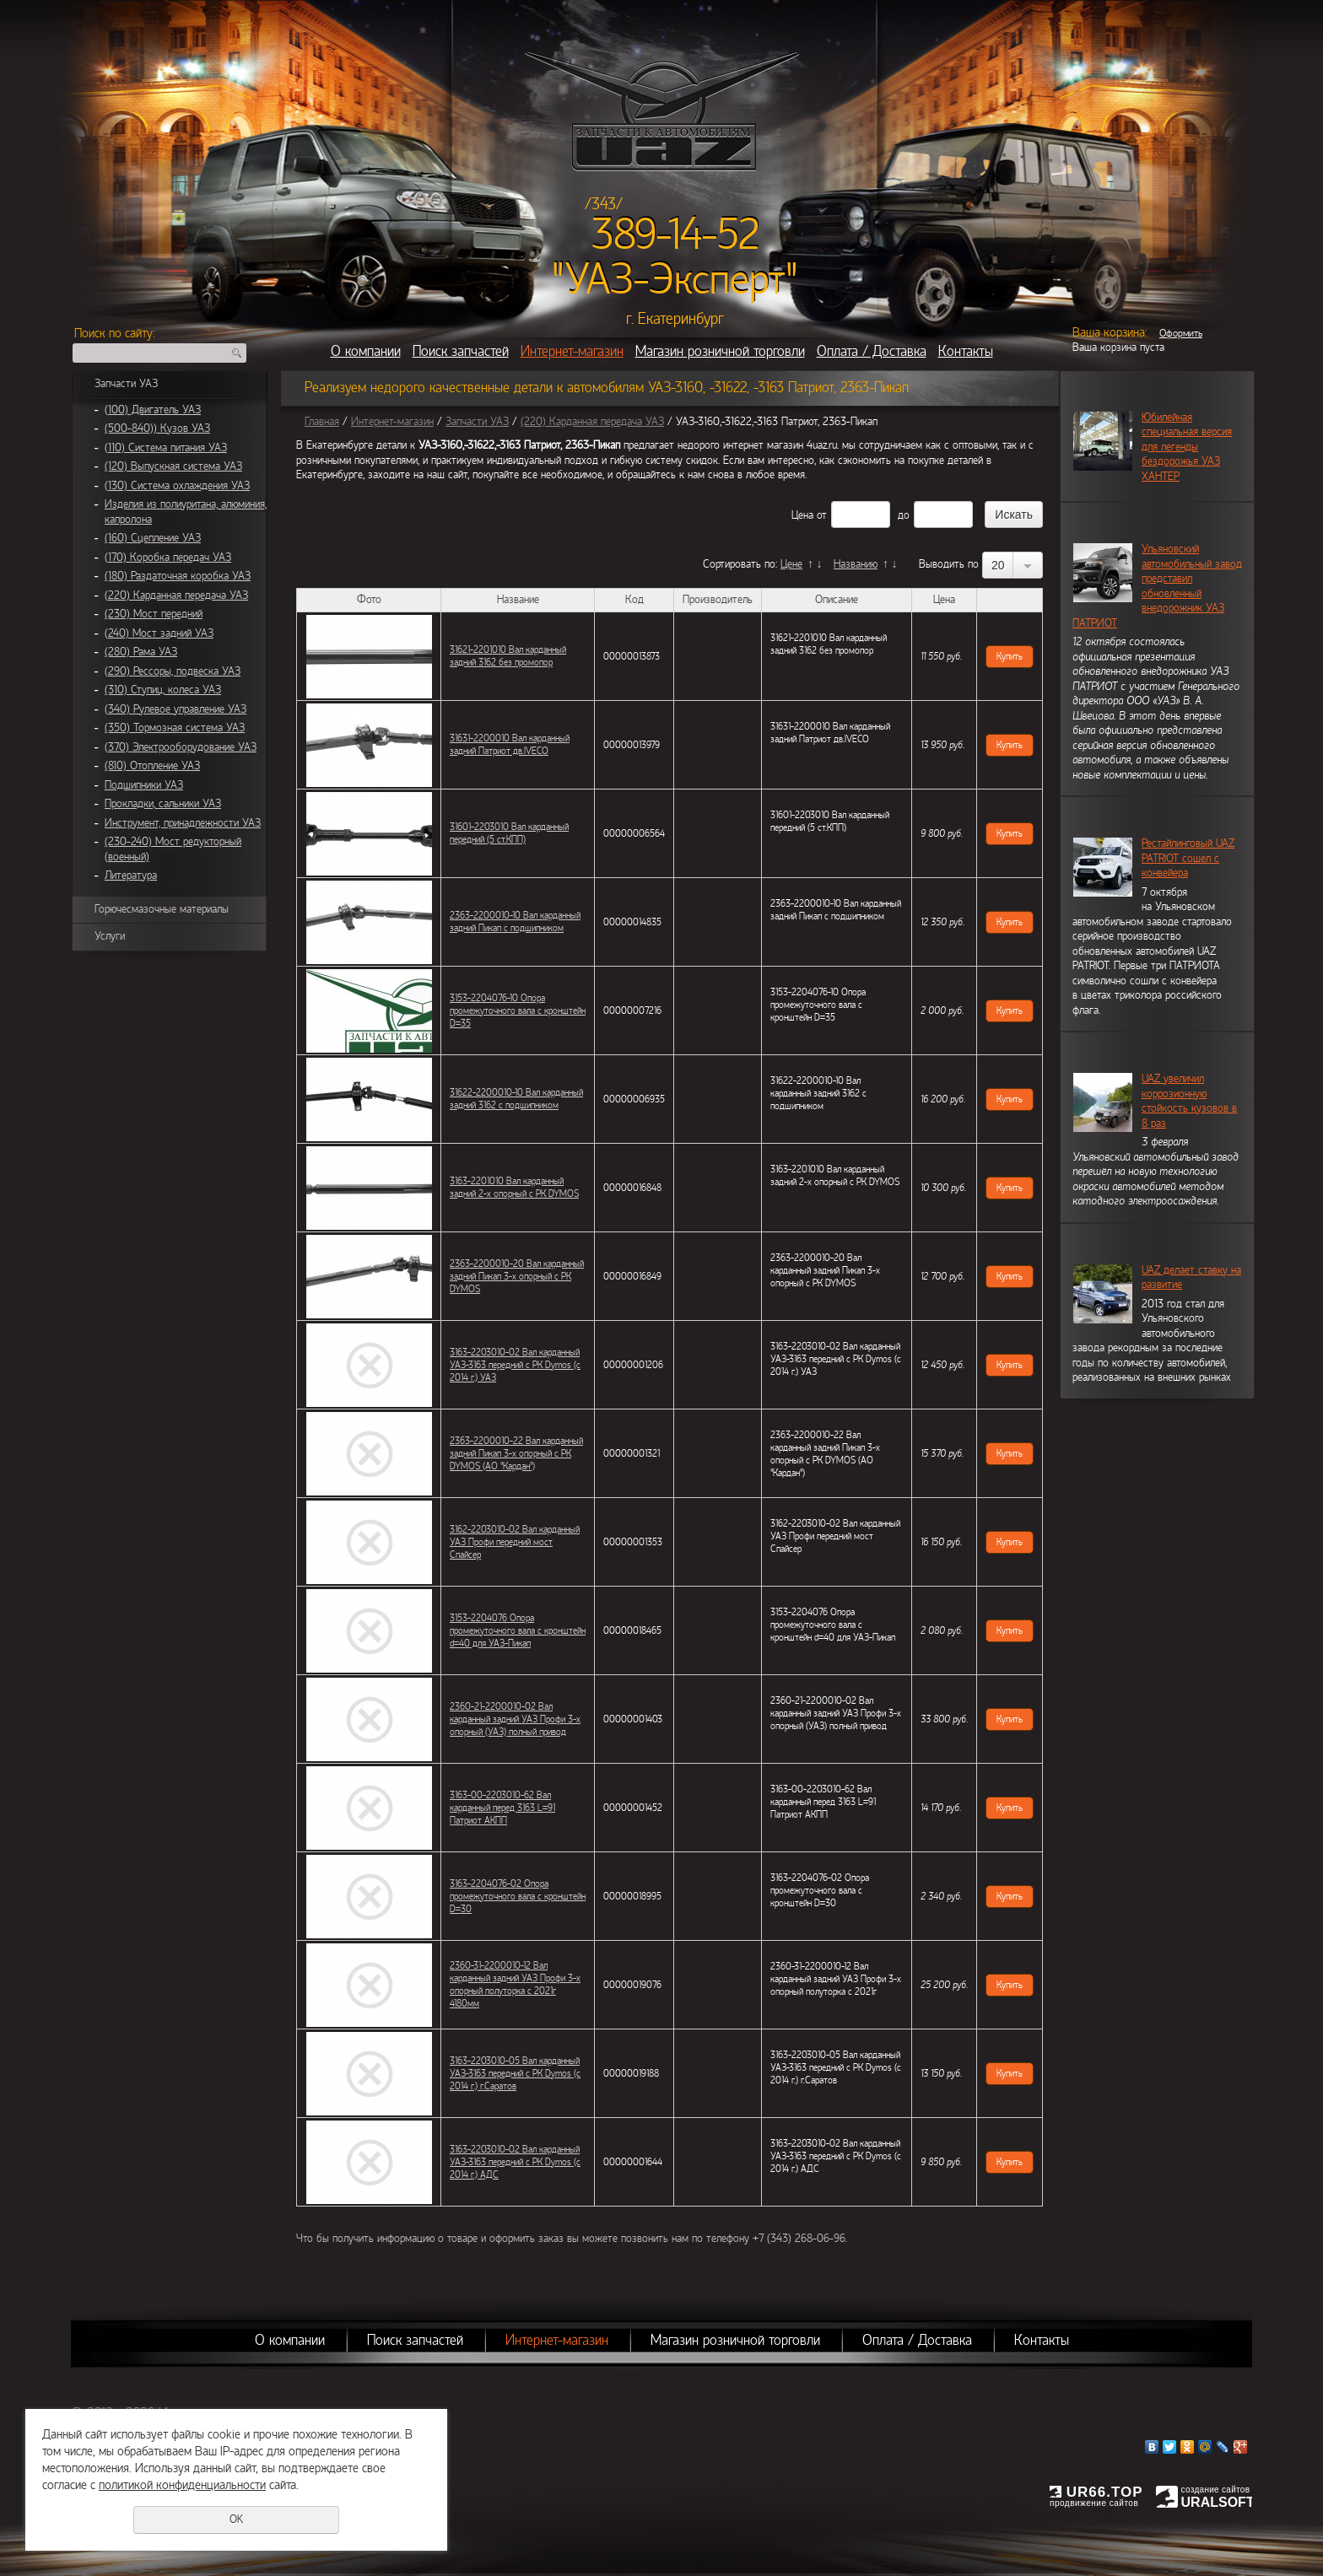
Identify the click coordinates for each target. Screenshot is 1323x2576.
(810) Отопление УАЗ (152, 766)
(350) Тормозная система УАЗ (175, 728)
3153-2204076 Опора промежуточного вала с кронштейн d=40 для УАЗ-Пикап (518, 1630)
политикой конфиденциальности (182, 2484)
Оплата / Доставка (871, 351)
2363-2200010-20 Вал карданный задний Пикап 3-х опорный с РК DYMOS (517, 1276)
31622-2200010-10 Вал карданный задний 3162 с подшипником (516, 1098)
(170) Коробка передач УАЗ (168, 557)
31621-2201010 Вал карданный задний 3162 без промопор (508, 656)
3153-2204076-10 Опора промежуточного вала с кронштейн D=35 (518, 1010)
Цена (802, 515)
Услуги (109, 936)
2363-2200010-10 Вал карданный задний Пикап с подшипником (515, 921)
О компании (366, 351)
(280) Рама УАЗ (141, 652)
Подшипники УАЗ (144, 785)
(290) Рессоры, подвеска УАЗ (172, 671)
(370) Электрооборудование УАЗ (180, 747)
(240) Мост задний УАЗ (159, 633)
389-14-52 (675, 234)
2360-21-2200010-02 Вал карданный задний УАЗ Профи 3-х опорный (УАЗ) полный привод (515, 1719)
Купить (1009, 656)
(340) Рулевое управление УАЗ (175, 709)
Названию (856, 564)
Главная (322, 421)
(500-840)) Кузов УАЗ (157, 428)
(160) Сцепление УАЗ (153, 538)
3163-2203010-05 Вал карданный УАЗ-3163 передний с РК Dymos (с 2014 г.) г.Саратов (515, 2073)
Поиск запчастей (461, 351)
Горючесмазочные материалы (161, 909)
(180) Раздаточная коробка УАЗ (178, 576)
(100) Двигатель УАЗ (153, 410)
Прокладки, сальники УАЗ (163, 804)
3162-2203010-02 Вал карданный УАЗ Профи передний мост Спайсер (515, 1541)
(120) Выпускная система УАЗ (173, 466)
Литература (131, 875)
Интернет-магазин (572, 351)
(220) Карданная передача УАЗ (176, 595)
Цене (791, 564)
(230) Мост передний (153, 614)
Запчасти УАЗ (126, 384)
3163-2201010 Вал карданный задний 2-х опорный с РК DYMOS (514, 1187)
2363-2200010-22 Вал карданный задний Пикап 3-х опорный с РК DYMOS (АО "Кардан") (516, 1453)
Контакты (965, 351)
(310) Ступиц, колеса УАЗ (163, 690)
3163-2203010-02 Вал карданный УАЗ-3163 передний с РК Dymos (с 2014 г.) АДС (515, 2161)
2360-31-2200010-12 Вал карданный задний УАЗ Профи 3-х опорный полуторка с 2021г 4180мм (515, 1984)
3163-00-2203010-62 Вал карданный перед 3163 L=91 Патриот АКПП (502, 1807)
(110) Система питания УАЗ (166, 448)
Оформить (1180, 333)
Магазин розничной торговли (720, 351)
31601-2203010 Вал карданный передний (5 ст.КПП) (509, 833)
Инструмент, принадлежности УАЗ (183, 823)
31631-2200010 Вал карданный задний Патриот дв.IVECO (510, 744)
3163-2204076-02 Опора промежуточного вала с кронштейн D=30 (518, 1896)
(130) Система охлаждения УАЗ (177, 486)
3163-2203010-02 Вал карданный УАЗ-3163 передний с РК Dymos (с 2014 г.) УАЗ (515, 1364)
